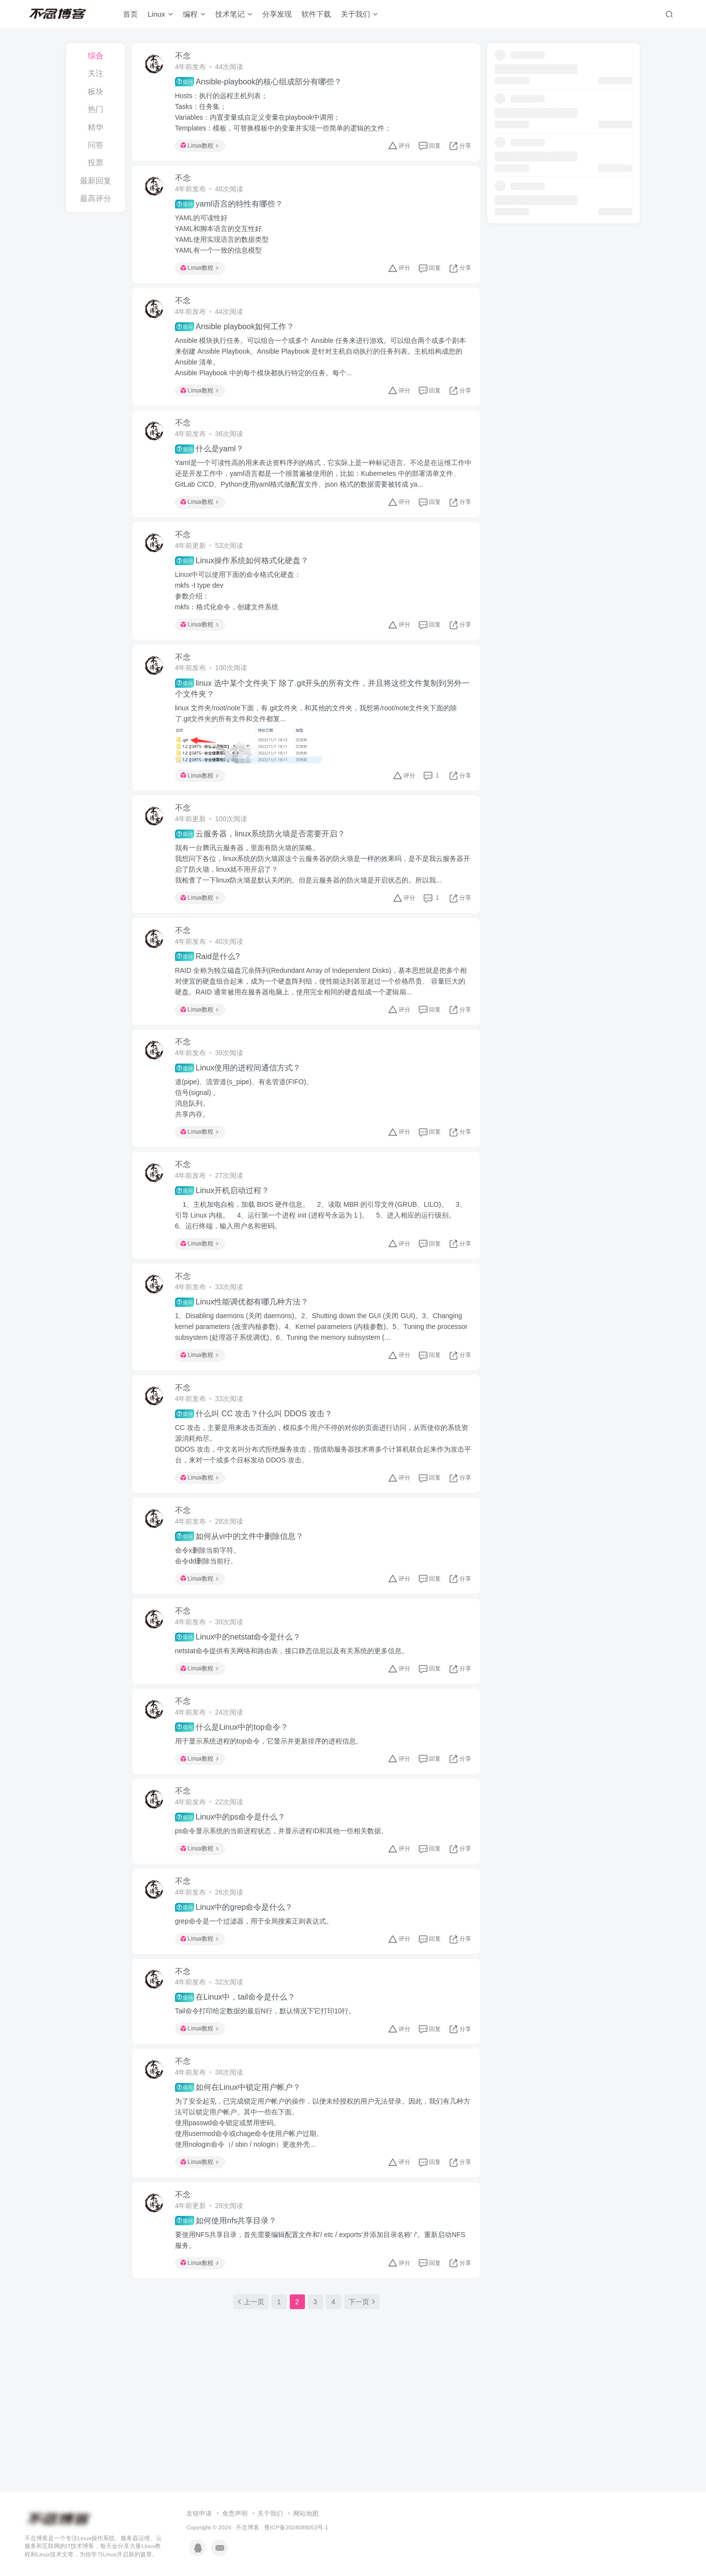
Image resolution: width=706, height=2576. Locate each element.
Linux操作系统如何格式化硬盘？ (246, 584)
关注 (95, 73)
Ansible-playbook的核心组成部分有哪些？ (262, 84)
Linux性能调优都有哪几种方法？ (246, 1357)
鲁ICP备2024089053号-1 (296, 2465)
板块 (95, 91)
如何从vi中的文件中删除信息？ (243, 1601)
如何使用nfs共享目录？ (230, 2322)
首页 (130, 16)
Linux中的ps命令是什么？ (234, 1898)
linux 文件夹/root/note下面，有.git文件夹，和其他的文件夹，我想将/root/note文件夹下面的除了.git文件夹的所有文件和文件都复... (320, 741)
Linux (160, 16)
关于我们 (359, 16)
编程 (194, 16)
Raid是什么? (211, 995)
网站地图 (306, 2451)
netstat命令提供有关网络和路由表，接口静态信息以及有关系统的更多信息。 (296, 1721)
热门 (95, 109)
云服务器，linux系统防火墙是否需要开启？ (264, 867)
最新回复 (95, 181)
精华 (95, 127)
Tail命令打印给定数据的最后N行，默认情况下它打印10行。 (269, 2103)
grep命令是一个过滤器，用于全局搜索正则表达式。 (258, 2007)
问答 (95, 145)
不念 (187, 58)
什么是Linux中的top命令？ (236, 1802)
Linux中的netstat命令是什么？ (242, 1707)
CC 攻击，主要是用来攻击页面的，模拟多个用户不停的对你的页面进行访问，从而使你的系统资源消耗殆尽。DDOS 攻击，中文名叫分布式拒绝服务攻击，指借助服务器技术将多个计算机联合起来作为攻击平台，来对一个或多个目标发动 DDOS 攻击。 (322, 1504)
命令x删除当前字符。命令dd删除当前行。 (212, 1621)
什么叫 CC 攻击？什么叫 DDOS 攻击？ (258, 1474)
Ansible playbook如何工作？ (239, 339)
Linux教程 (204, 148)
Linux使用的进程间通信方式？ (242, 1112)
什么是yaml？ (213, 467)
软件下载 (316, 16)
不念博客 (247, 2465)
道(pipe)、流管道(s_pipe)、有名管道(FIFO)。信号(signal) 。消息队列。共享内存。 (248, 1142)
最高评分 (95, 198)
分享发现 (277, 16)
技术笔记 (233, 16)
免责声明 (235, 2451)
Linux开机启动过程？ (226, 1240)
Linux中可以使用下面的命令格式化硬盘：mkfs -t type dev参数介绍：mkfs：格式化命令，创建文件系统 (242, 614)
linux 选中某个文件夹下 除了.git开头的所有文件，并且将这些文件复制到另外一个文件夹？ (323, 717)
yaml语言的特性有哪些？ (233, 212)
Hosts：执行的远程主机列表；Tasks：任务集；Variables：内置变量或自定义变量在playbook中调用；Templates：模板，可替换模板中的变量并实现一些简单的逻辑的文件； (287, 114)
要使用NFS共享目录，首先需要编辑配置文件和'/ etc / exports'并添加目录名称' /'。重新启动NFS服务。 (317, 2342)
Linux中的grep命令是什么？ (238, 1993)
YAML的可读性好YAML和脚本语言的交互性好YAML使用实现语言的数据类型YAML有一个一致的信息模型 (226, 242)
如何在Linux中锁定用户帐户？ (242, 2184)
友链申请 (199, 2451)
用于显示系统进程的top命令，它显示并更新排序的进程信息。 (273, 1817)
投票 (95, 162)
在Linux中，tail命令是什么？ (239, 2088)
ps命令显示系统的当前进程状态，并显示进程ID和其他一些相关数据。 (286, 1912)
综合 (95, 56)
